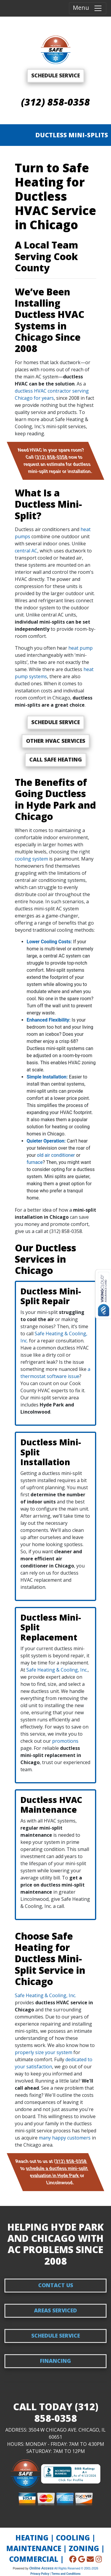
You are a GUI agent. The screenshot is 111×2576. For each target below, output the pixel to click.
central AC (26, 550)
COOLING (73, 2537)
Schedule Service (55, 722)
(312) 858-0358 (55, 101)
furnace (35, 1162)
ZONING (84, 2548)
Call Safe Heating (55, 759)
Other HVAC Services (55, 740)
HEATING (32, 2537)
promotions (65, 1741)
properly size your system (43, 2052)
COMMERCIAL (33, 2559)
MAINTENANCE (33, 2548)
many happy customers (65, 2137)
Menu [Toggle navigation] (87, 8)
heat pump (80, 648)
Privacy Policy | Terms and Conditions (55, 2573)
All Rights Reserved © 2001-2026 (76, 2568)
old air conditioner (56, 1155)
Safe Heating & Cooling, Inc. (57, 1670)
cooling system (31, 859)
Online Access (41, 2568)
